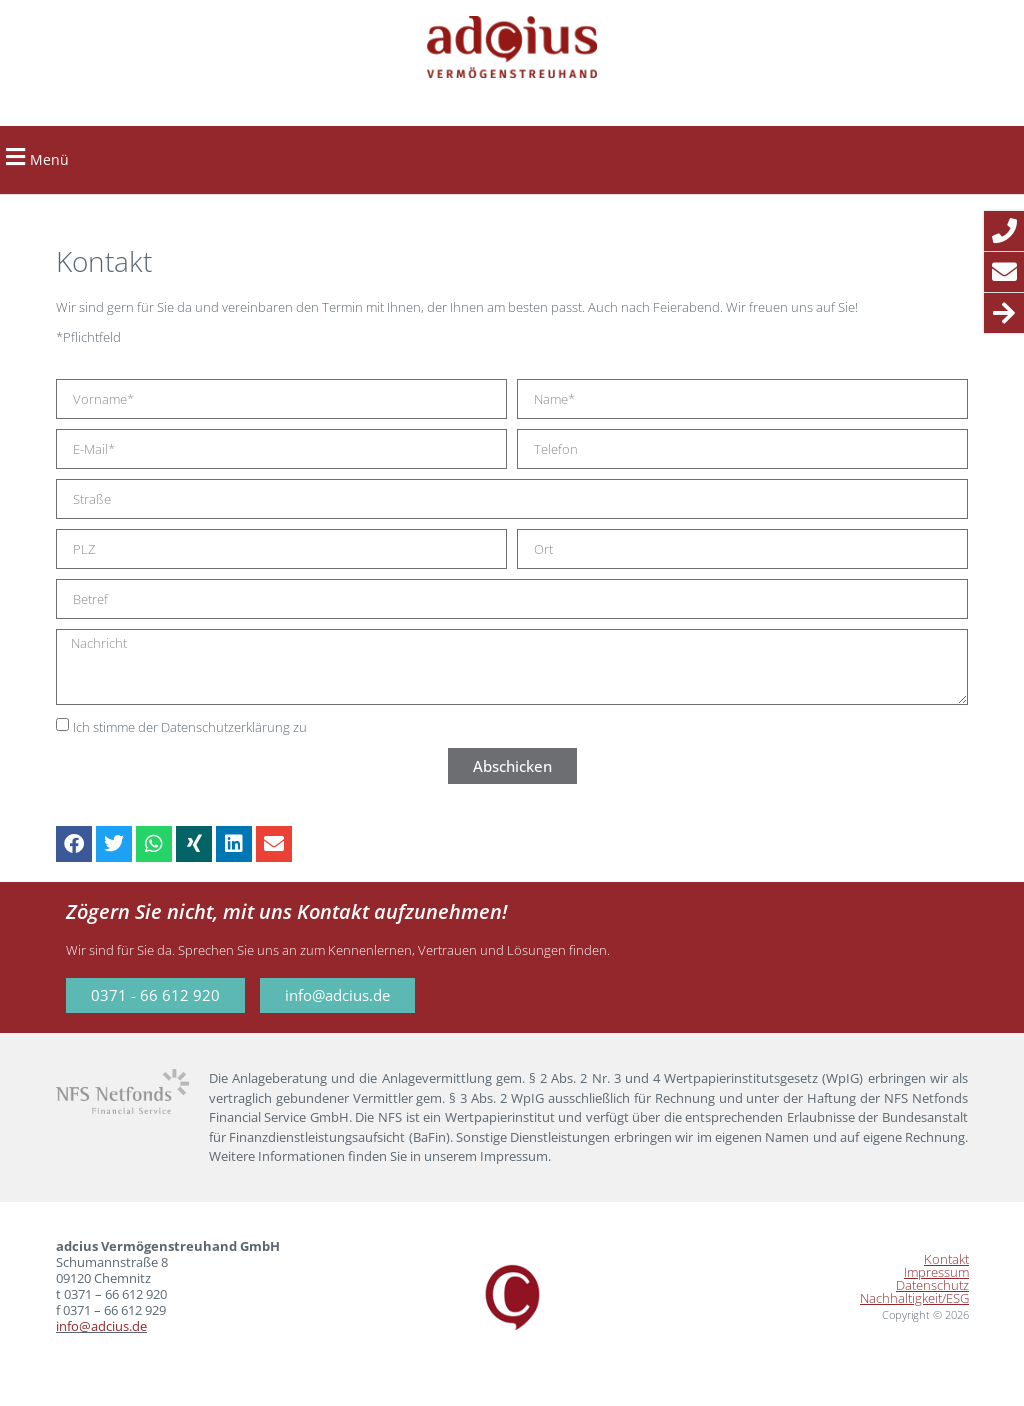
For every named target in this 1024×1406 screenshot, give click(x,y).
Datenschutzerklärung (225, 728)
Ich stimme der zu (190, 728)
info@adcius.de (101, 1326)
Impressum (936, 1272)
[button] (15, 157)
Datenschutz (932, 1285)
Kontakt (946, 1259)
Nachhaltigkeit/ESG (914, 1298)
